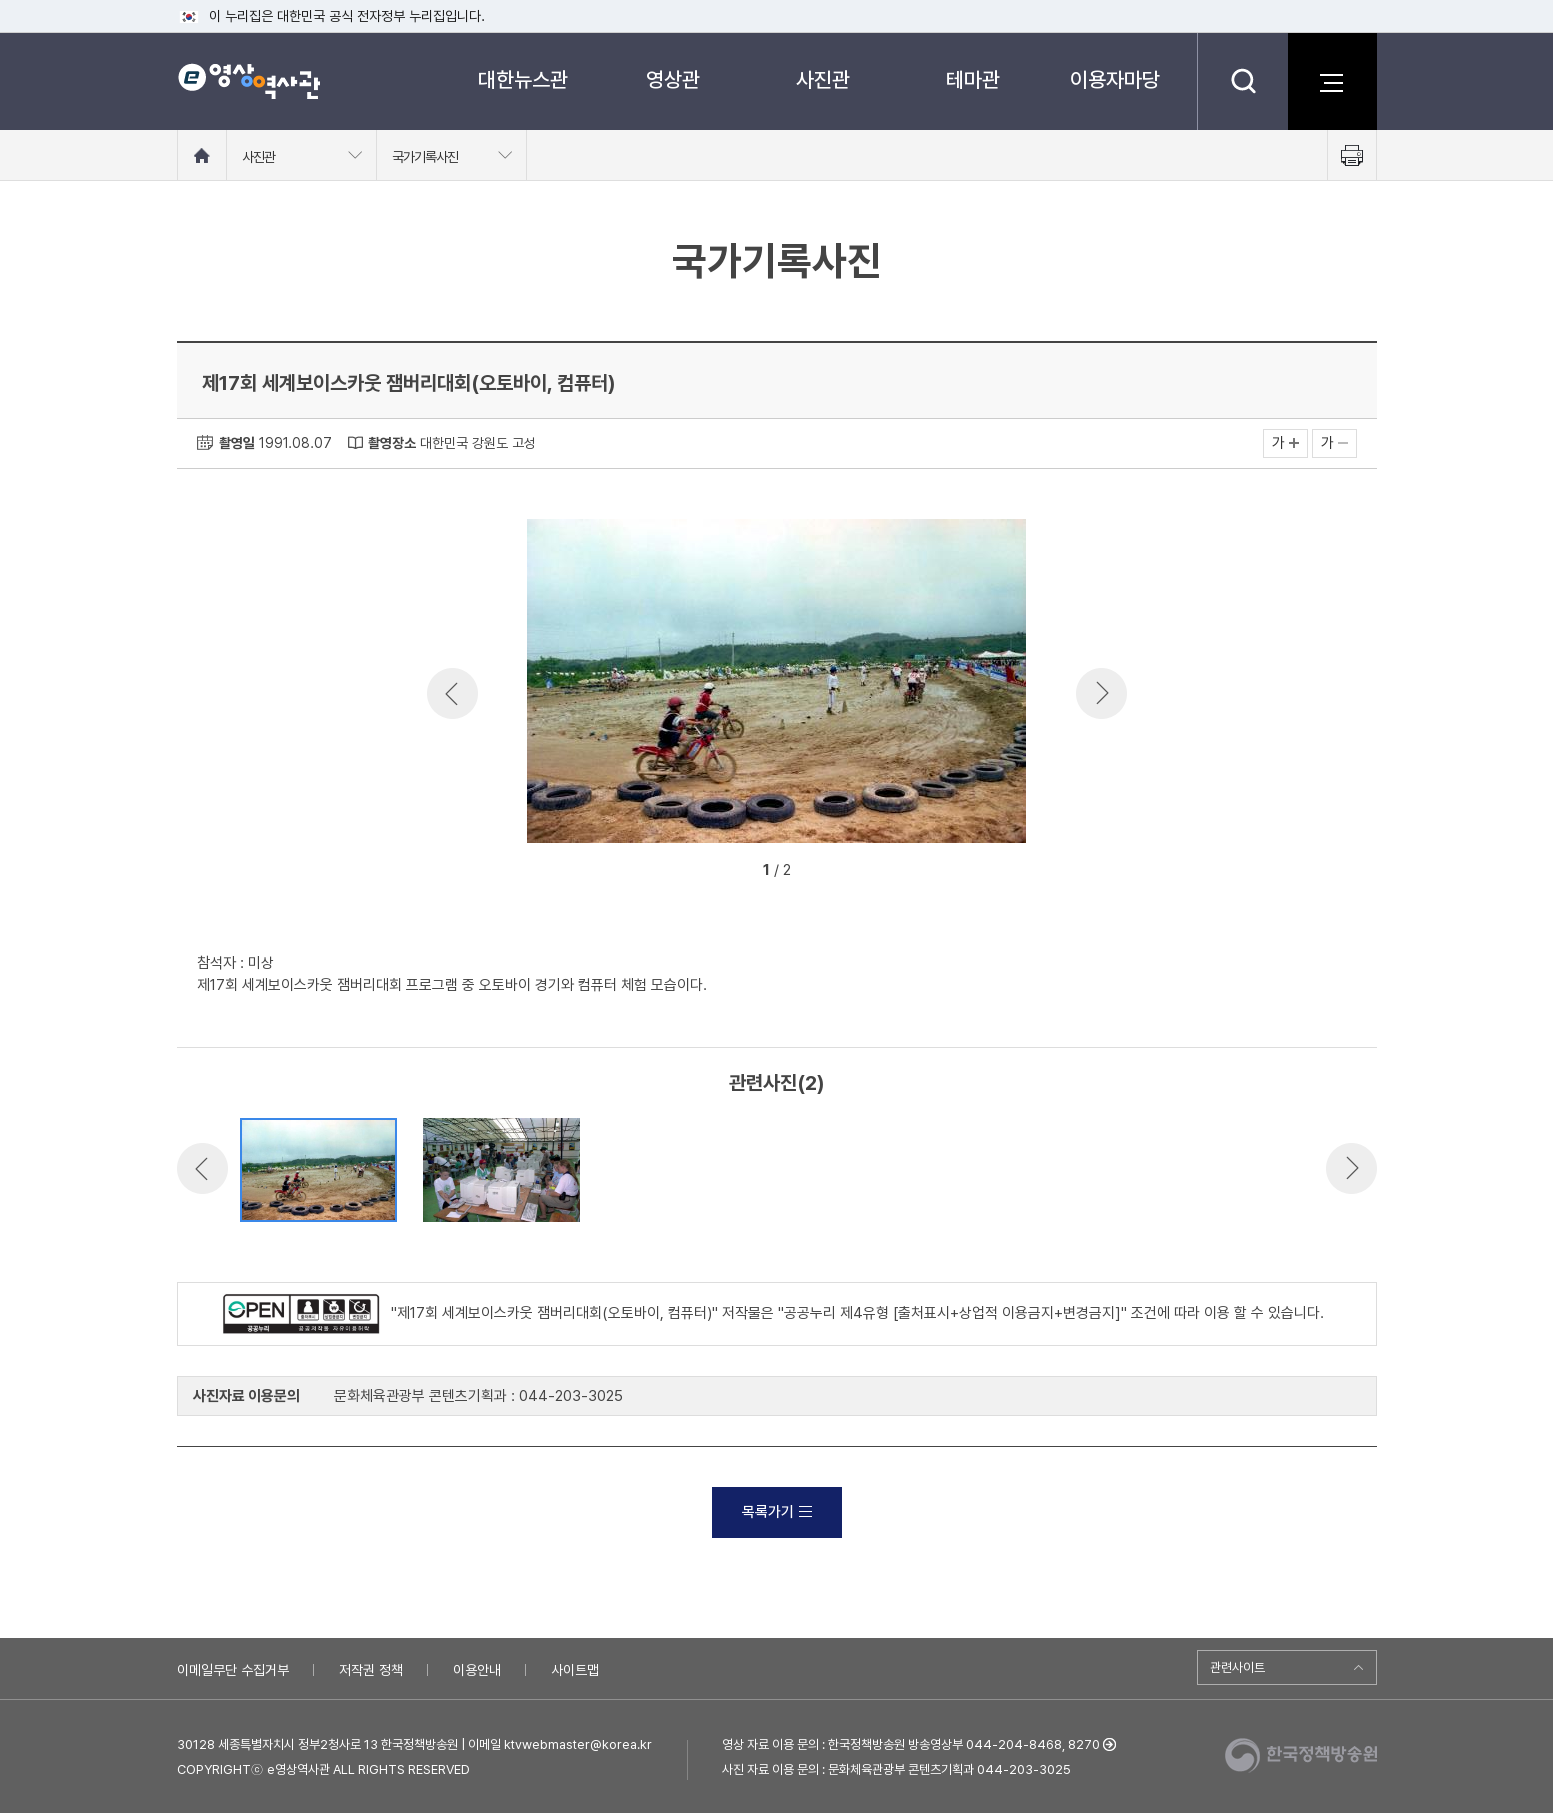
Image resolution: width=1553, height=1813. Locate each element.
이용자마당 (1115, 79)
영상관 (673, 79)
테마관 (973, 79)
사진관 (823, 79)
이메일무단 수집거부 (233, 1670)
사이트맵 (575, 1670)
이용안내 (477, 1670)
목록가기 (777, 1512)
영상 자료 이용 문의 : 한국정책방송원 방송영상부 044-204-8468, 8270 (911, 1744)
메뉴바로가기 (0, 0)
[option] (777, 684)
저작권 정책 (371, 1670)
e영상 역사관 (248, 81)
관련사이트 (1237, 1667)
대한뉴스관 (523, 79)
